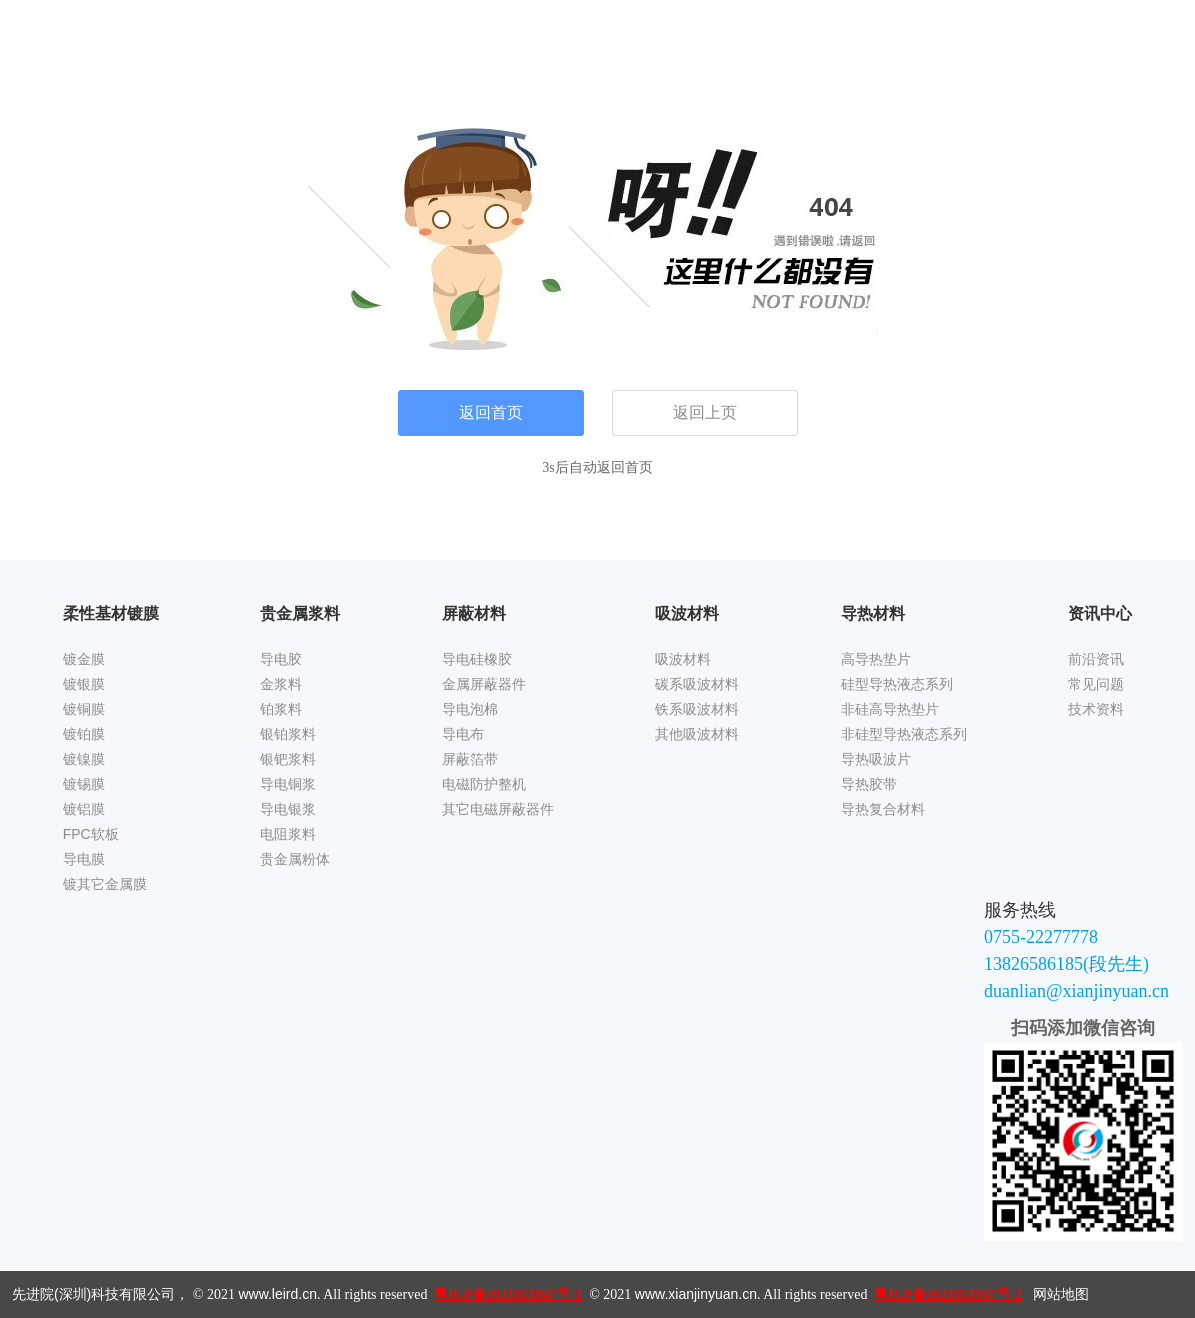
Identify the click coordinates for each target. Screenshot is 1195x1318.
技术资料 (1096, 709)
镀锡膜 (84, 784)
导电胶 (281, 659)
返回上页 (705, 412)
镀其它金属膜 (105, 884)
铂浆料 (281, 709)
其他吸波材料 (697, 734)
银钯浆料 (288, 759)
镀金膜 (84, 659)
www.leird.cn (277, 1294)
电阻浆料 (288, 834)
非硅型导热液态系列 (904, 734)
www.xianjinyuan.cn (696, 1294)
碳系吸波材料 (697, 684)
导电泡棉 (470, 709)
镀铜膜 (84, 709)
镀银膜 (84, 684)
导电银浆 (288, 809)
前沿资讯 (1096, 659)
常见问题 (1096, 684)
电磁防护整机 (484, 784)
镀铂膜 (84, 734)
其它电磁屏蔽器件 (498, 809)
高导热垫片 (876, 659)
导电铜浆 (288, 784)
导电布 (463, 734)
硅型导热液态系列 (897, 684)
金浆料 (281, 684)
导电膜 (84, 859)
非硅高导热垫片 (890, 709)
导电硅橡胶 (477, 659)
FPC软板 (91, 834)
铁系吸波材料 (697, 709)
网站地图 (1061, 1294)
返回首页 (491, 412)
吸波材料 (683, 659)
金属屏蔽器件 (484, 684)
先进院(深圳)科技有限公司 (93, 1294)
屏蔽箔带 (470, 759)
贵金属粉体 (295, 859)
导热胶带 (869, 784)
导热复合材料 (883, 809)
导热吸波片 (876, 759)
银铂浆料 (288, 734)
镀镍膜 (84, 759)
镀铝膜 (84, 809)
